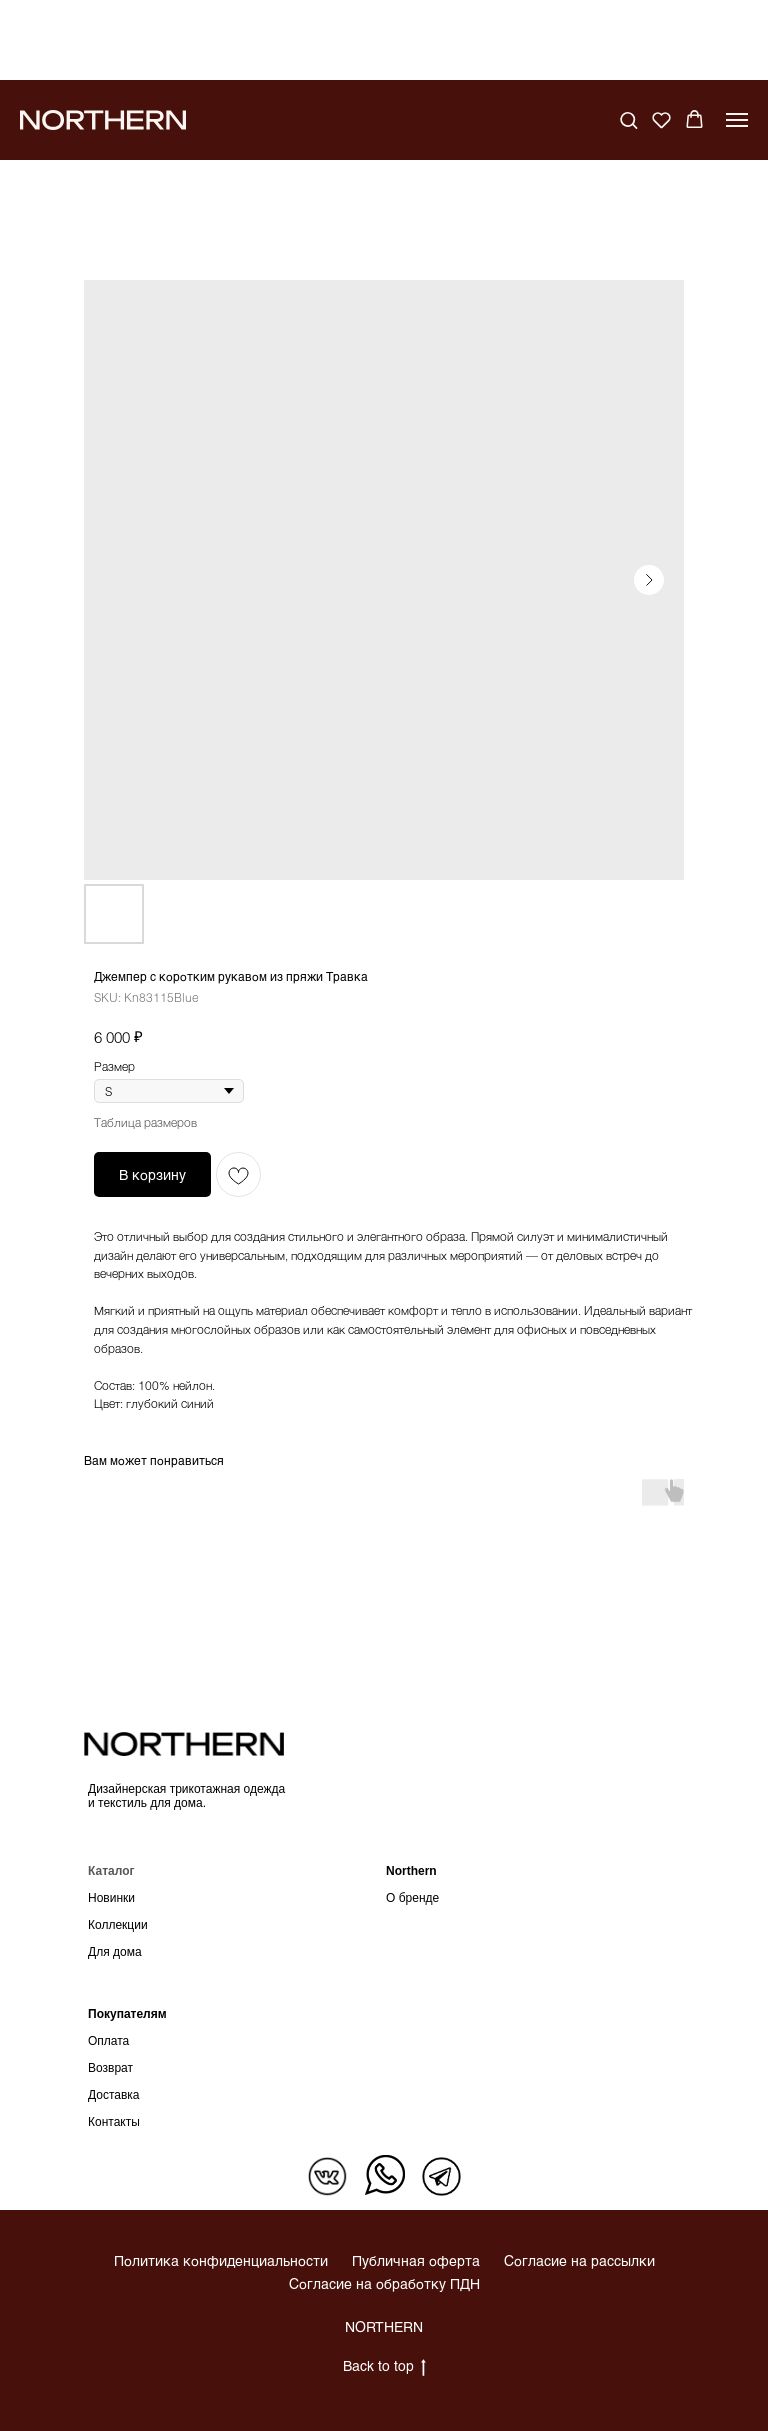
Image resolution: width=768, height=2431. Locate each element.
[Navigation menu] (737, 120)
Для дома (115, 1952)
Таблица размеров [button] (145, 1122)
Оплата (108, 2041)
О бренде (412, 1898)
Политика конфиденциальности (221, 2260)
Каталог (111, 1871)
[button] (628, 119)
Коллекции (118, 1925)
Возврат (110, 2068)
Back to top (384, 2366)
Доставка (114, 2095)
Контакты (114, 2122)
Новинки (111, 1898)
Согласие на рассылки (579, 2260)
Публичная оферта (416, 2260)
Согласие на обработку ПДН (384, 2283)
